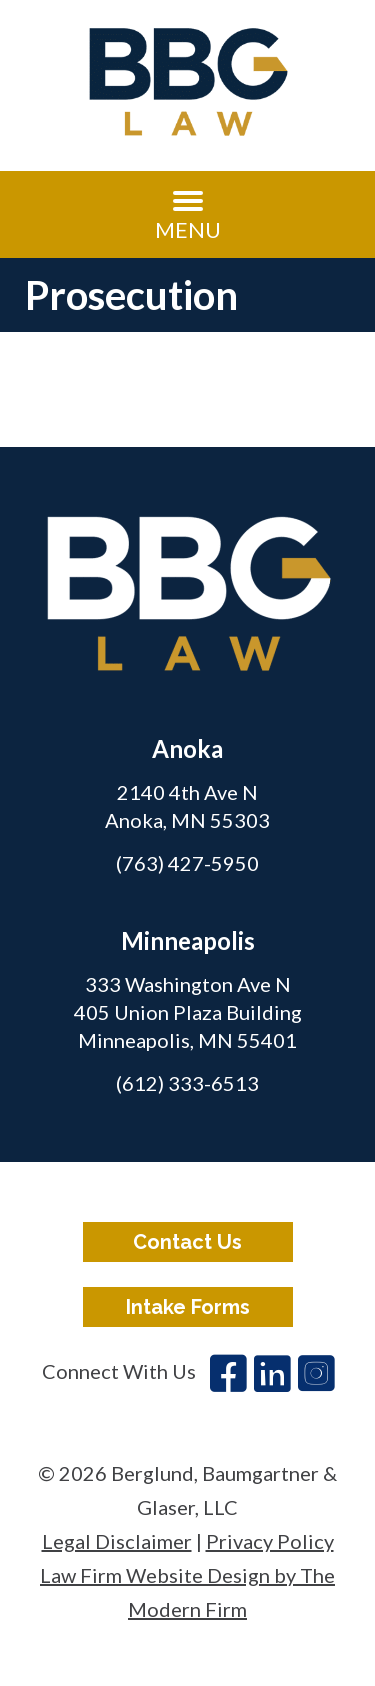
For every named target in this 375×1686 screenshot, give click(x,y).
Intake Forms (188, 1307)
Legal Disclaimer (117, 1541)
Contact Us (187, 1242)
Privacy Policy (270, 1541)
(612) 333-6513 (187, 1083)
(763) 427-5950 (187, 863)
